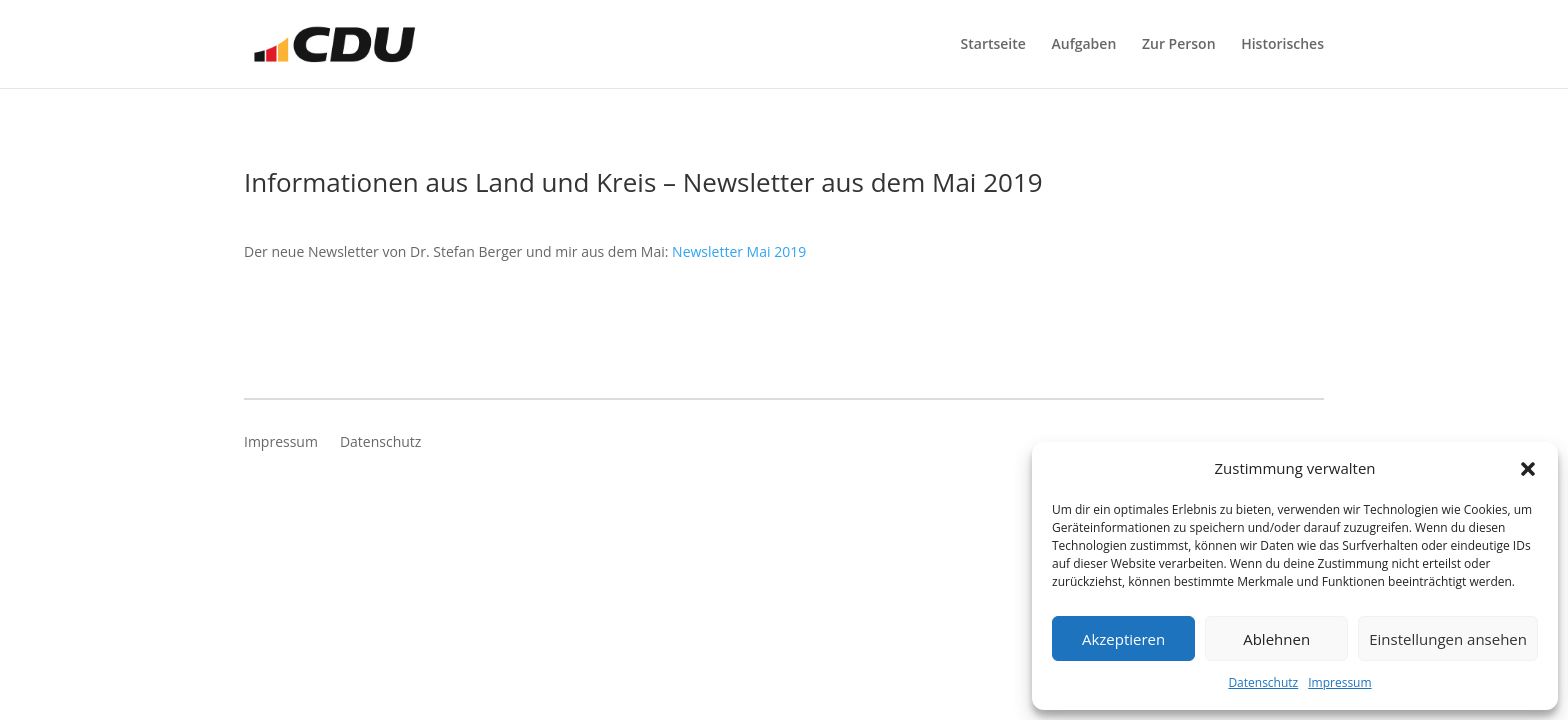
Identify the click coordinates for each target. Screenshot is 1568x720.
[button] (1528, 469)
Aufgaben (1084, 45)
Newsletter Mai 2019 (739, 251)
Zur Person (1179, 45)
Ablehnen (1276, 639)
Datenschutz (1263, 682)
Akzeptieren (1123, 639)
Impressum (1339, 682)
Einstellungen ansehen (1448, 639)
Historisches (1282, 45)
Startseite (993, 45)
